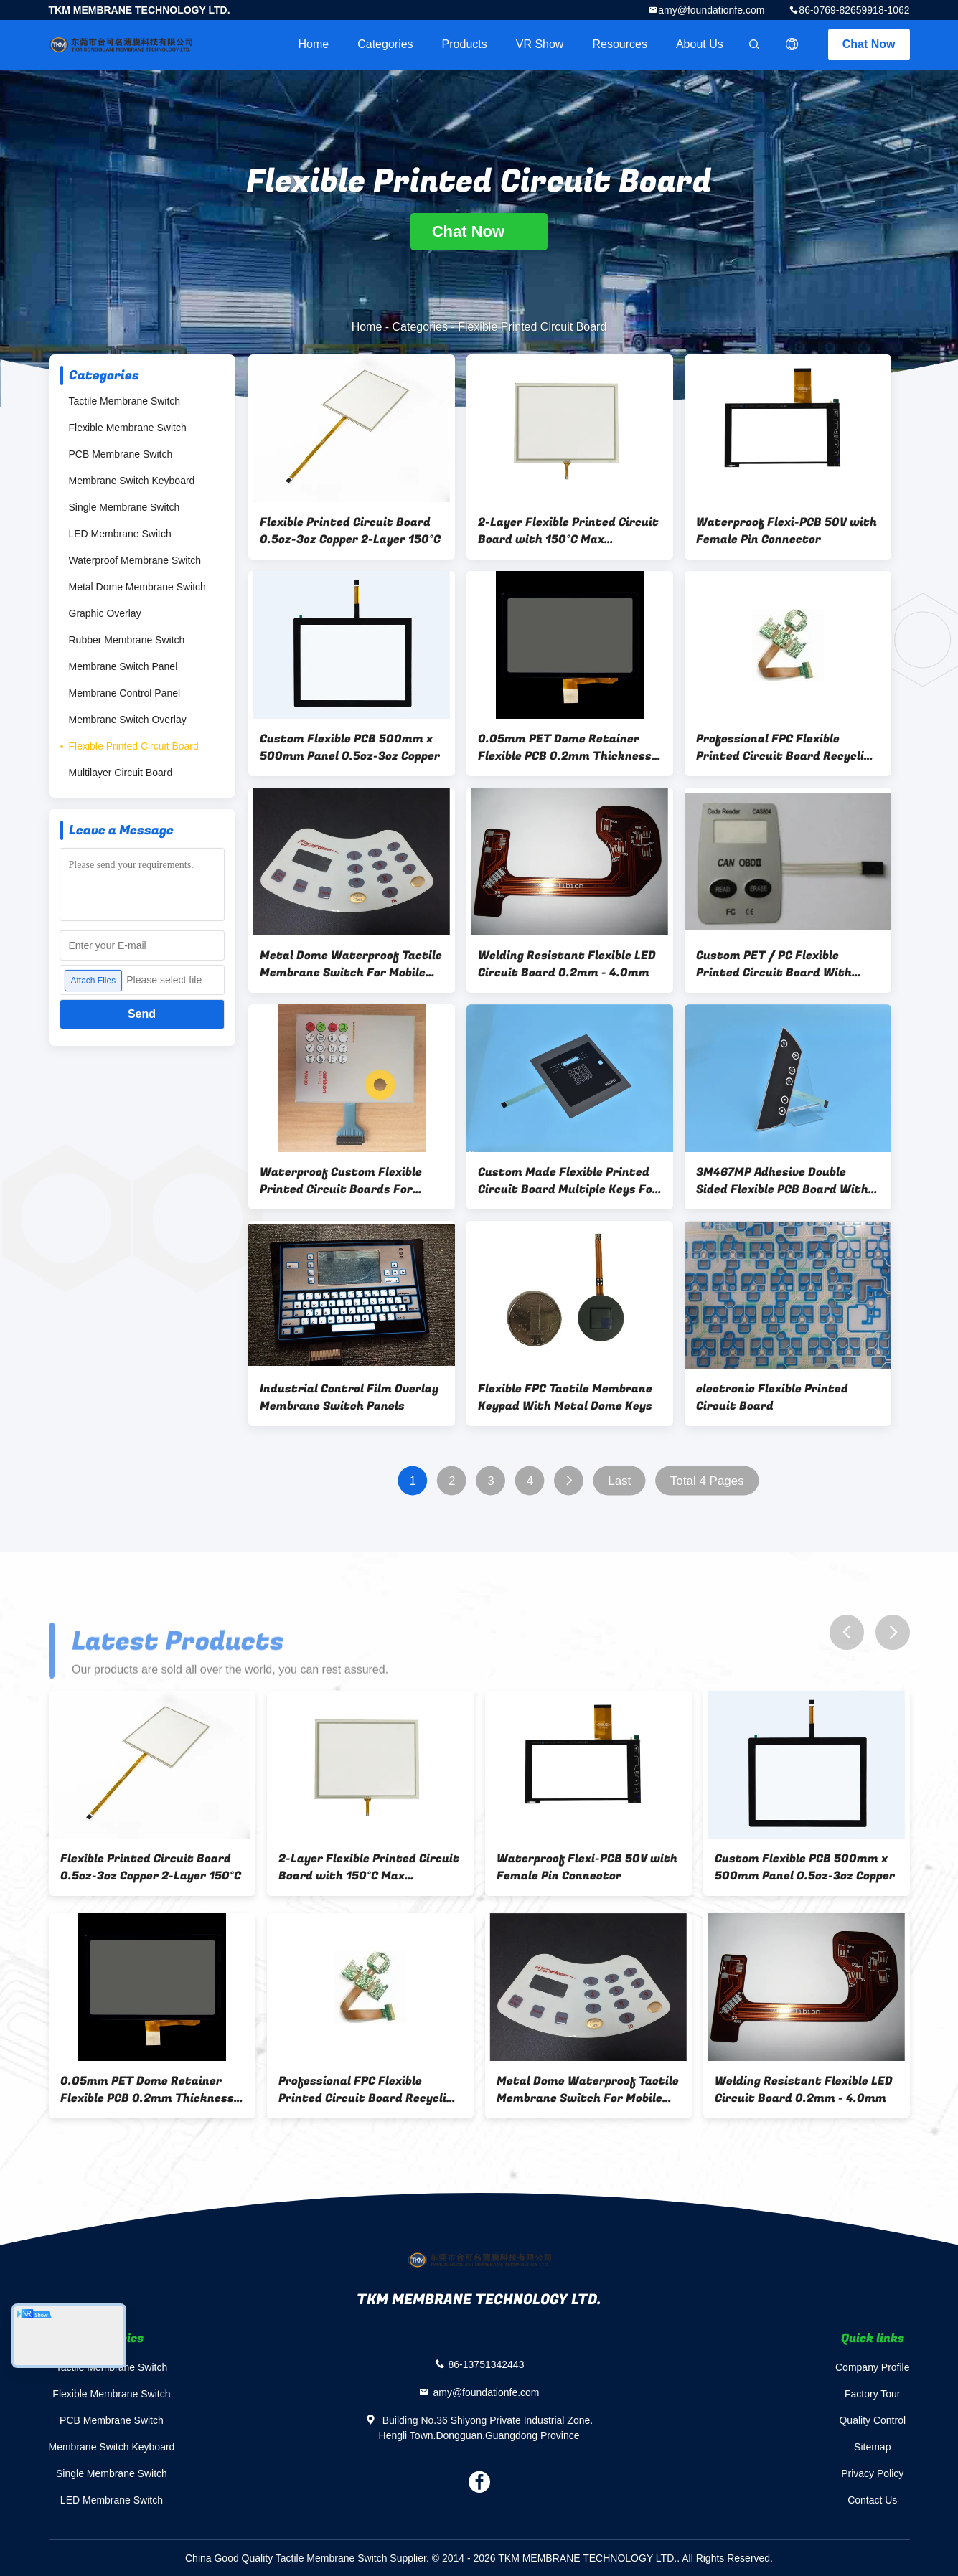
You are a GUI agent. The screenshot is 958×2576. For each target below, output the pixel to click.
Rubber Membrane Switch (127, 640)
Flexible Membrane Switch (128, 427)
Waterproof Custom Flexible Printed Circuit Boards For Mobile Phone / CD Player (341, 1181)
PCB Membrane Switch (121, 454)
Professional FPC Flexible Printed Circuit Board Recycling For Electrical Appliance (787, 747)
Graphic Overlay (105, 613)
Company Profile (872, 2367)
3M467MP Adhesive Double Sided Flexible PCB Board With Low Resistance (782, 1181)
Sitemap (872, 2447)
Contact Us (872, 2500)
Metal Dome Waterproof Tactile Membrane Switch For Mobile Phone (351, 964)
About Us (699, 44)
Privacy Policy (872, 2473)
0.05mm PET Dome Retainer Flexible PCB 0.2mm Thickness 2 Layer (570, 747)
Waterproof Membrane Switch (135, 560)
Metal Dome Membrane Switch (137, 587)
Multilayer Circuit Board (121, 772)
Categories (385, 44)
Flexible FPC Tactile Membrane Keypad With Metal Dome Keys (565, 1397)
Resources (619, 44)
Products (464, 44)
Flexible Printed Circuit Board (134, 746)
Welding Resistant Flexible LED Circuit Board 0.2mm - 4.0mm (567, 964)
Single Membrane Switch (124, 507)
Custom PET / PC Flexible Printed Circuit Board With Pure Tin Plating (774, 964)
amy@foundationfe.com (711, 10)
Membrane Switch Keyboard (132, 480)
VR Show (540, 44)
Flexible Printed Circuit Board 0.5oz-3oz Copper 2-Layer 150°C (350, 531)
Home (314, 44)
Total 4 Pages (706, 1481)
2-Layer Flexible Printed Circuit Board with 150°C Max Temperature (568, 531)
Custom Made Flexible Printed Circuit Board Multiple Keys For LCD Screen (568, 1181)
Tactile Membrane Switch (125, 401)
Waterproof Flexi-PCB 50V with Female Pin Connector (786, 531)
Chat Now (869, 44)
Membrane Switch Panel (123, 666)
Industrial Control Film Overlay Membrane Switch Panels (349, 1397)
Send (142, 1014)
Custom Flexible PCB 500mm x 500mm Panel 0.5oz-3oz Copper (350, 747)
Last (619, 1481)
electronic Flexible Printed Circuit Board (772, 1397)
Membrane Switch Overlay (128, 719)
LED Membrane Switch (120, 533)
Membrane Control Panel (125, 693)
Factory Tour (873, 2394)
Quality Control (872, 2420)
